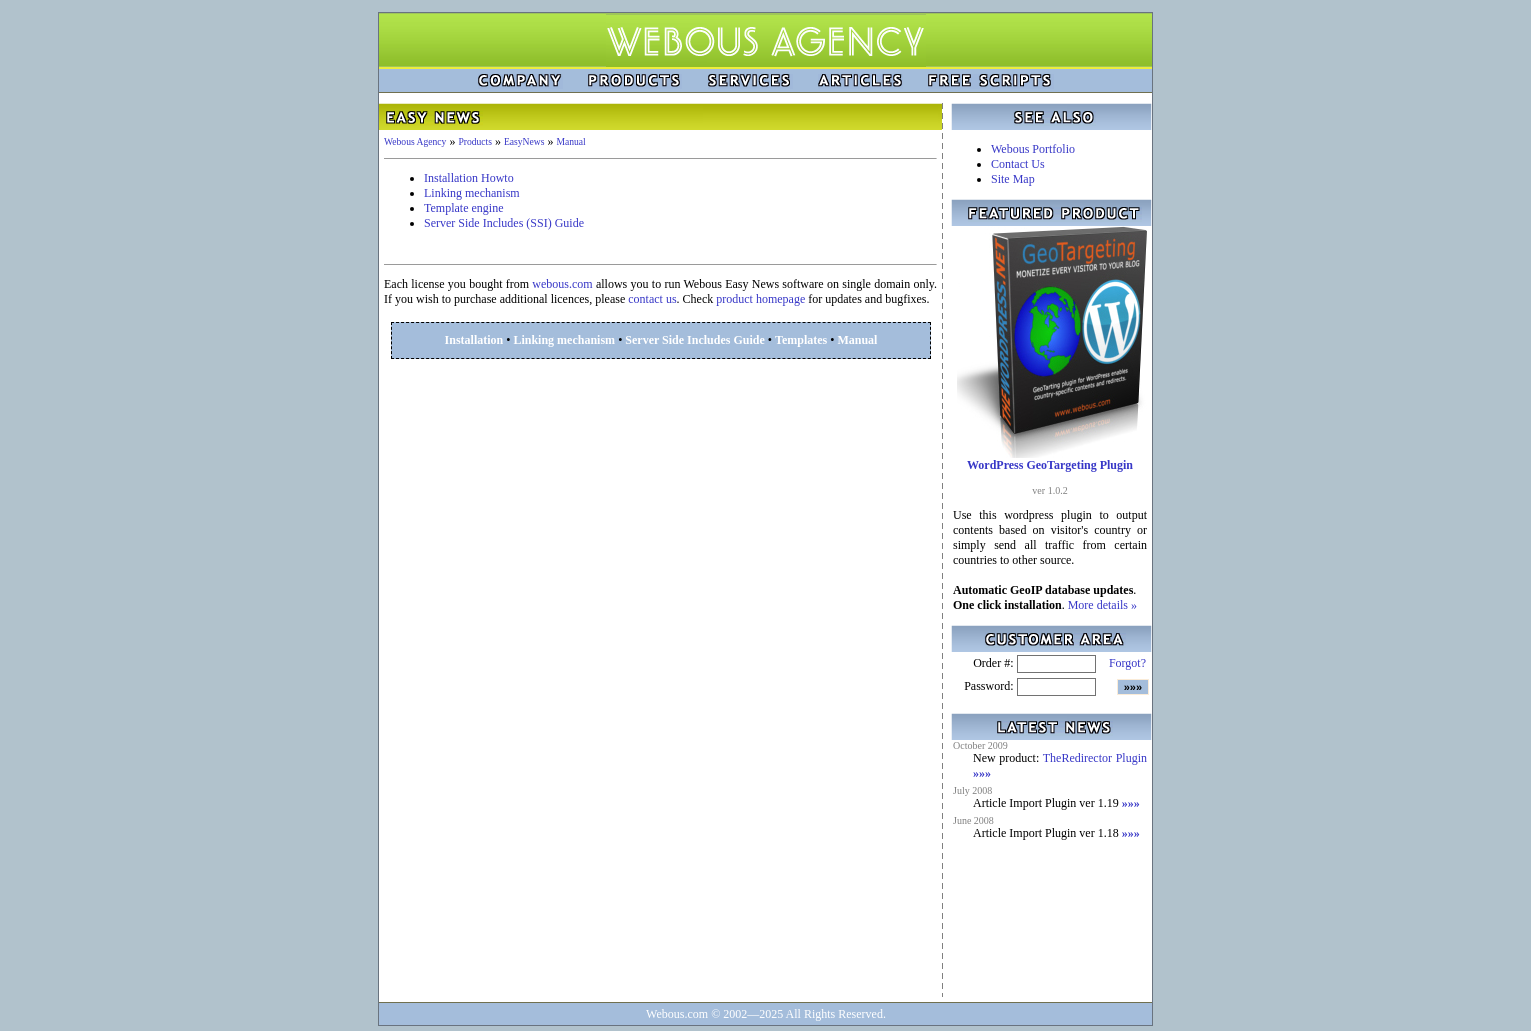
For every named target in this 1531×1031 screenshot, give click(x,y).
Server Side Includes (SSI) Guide (504, 223)
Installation (474, 340)
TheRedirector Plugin (1095, 758)
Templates (801, 340)
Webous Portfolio (1033, 149)
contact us (652, 299)
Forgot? (1127, 663)
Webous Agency (415, 141)
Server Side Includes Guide (694, 340)
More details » (1102, 605)
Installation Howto (469, 178)
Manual (570, 141)
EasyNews (524, 141)
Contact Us (1018, 164)
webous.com (562, 284)
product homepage (760, 299)
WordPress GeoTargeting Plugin (1050, 465)
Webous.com (677, 1014)
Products (475, 141)
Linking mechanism (472, 193)
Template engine (463, 208)
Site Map (1013, 179)
